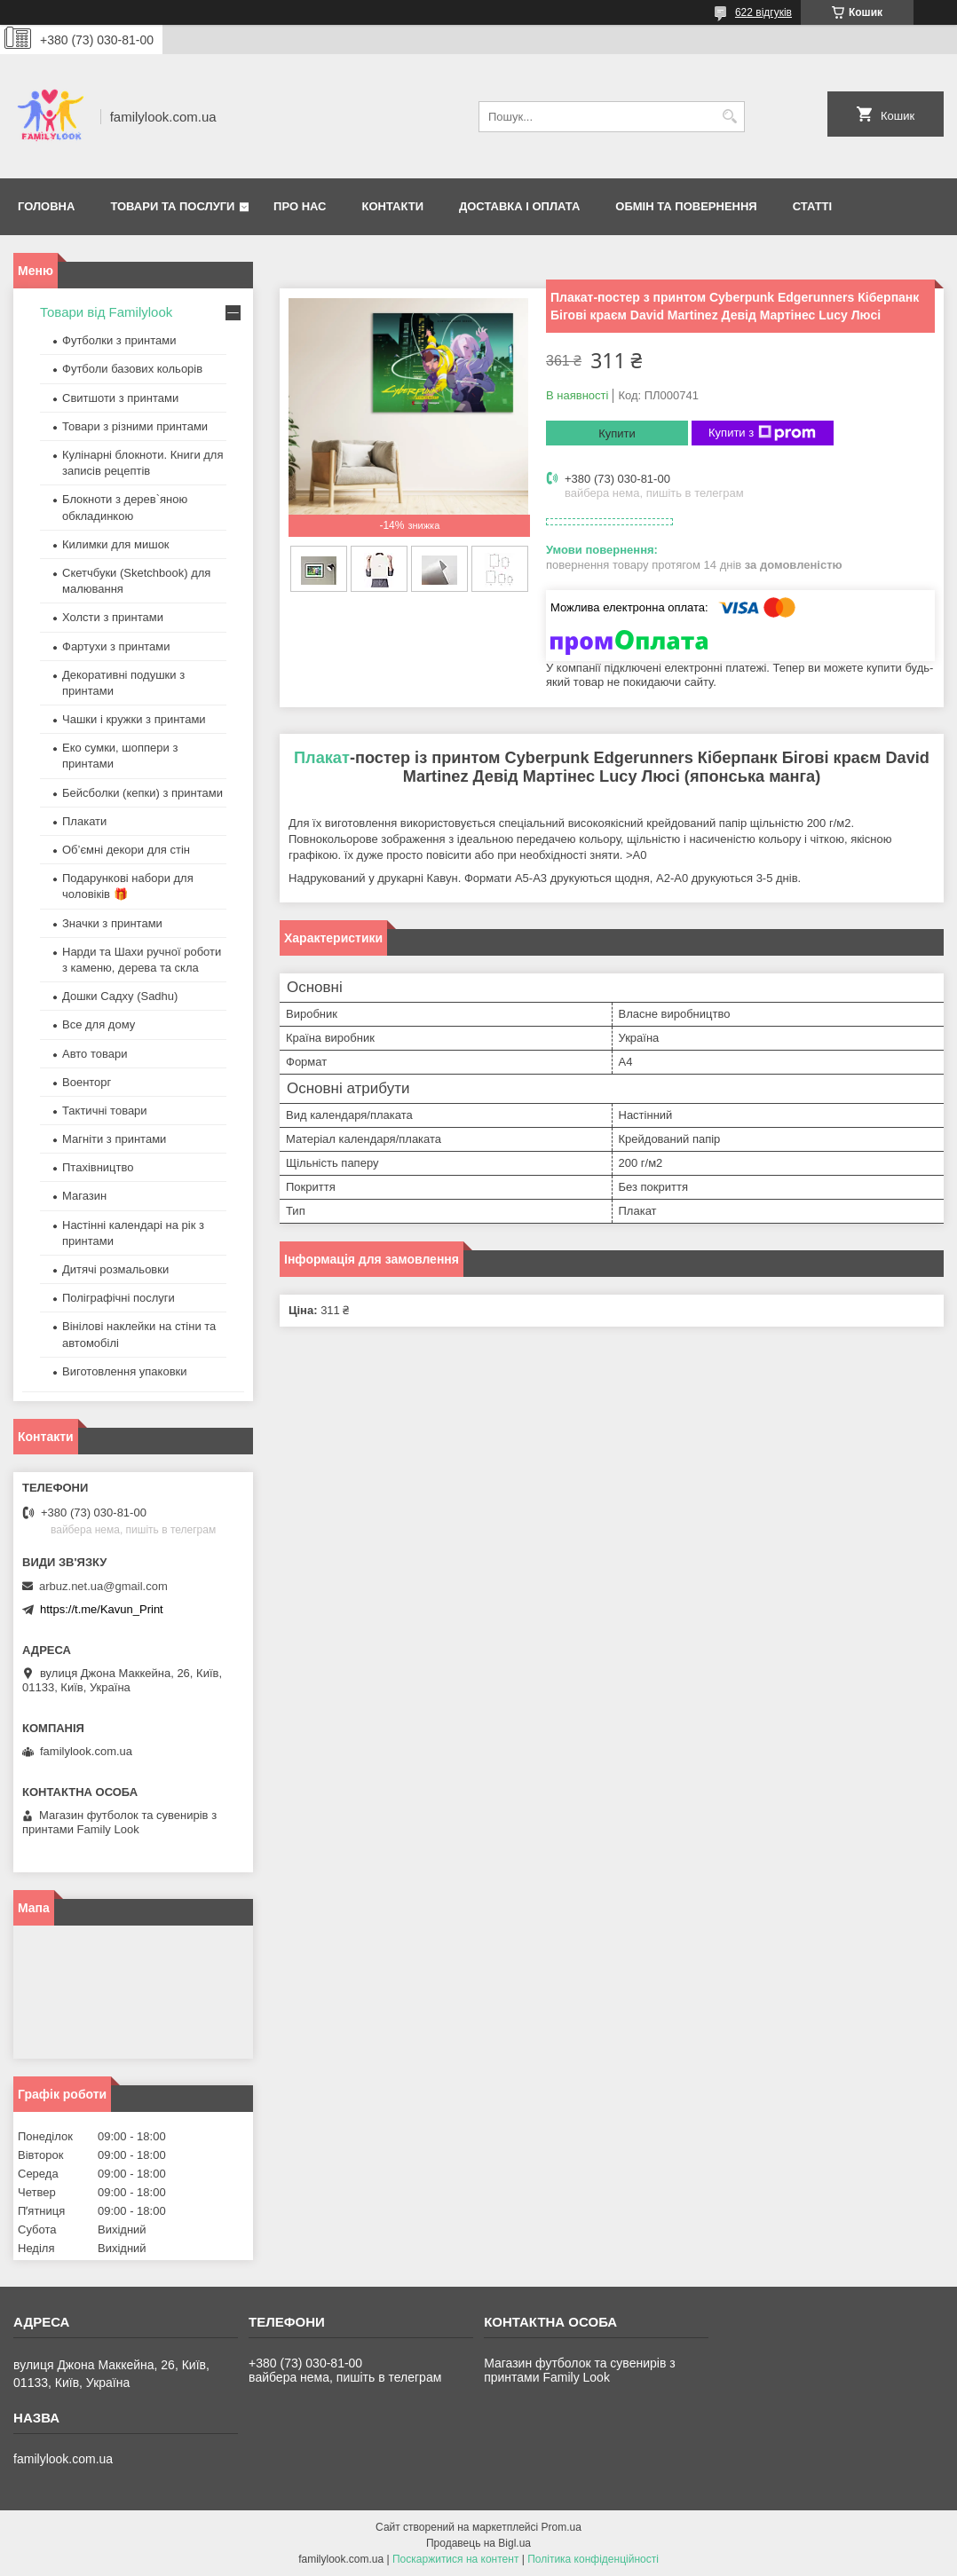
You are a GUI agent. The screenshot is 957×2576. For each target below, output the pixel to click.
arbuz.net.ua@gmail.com (103, 1586)
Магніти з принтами (114, 1139)
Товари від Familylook (106, 311)
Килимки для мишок (116, 544)
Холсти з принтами (112, 617)
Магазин (84, 1195)
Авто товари (94, 1053)
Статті (812, 206)
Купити (617, 433)
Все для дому (98, 1024)
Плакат (322, 758)
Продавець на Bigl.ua (478, 2543)
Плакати (84, 821)
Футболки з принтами (119, 340)
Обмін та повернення (685, 206)
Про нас (299, 206)
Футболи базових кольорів (132, 368)
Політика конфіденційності (593, 2559)
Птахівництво (98, 1167)
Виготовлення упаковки (124, 1371)
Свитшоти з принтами (120, 398)
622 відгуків (763, 12)
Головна (46, 206)
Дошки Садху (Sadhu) (120, 996)
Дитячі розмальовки (115, 1269)
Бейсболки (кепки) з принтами (142, 793)
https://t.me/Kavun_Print (101, 1609)
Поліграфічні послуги (118, 1297)
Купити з (762, 433)
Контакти (393, 206)
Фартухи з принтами (116, 646)
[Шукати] (729, 116)
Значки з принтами (112, 923)
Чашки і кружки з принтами (134, 719)
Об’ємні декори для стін (126, 849)
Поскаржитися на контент (455, 2559)
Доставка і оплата (519, 206)
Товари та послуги (172, 206)
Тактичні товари (104, 1110)
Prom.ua (561, 2527)
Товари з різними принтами (135, 426)
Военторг (86, 1082)
